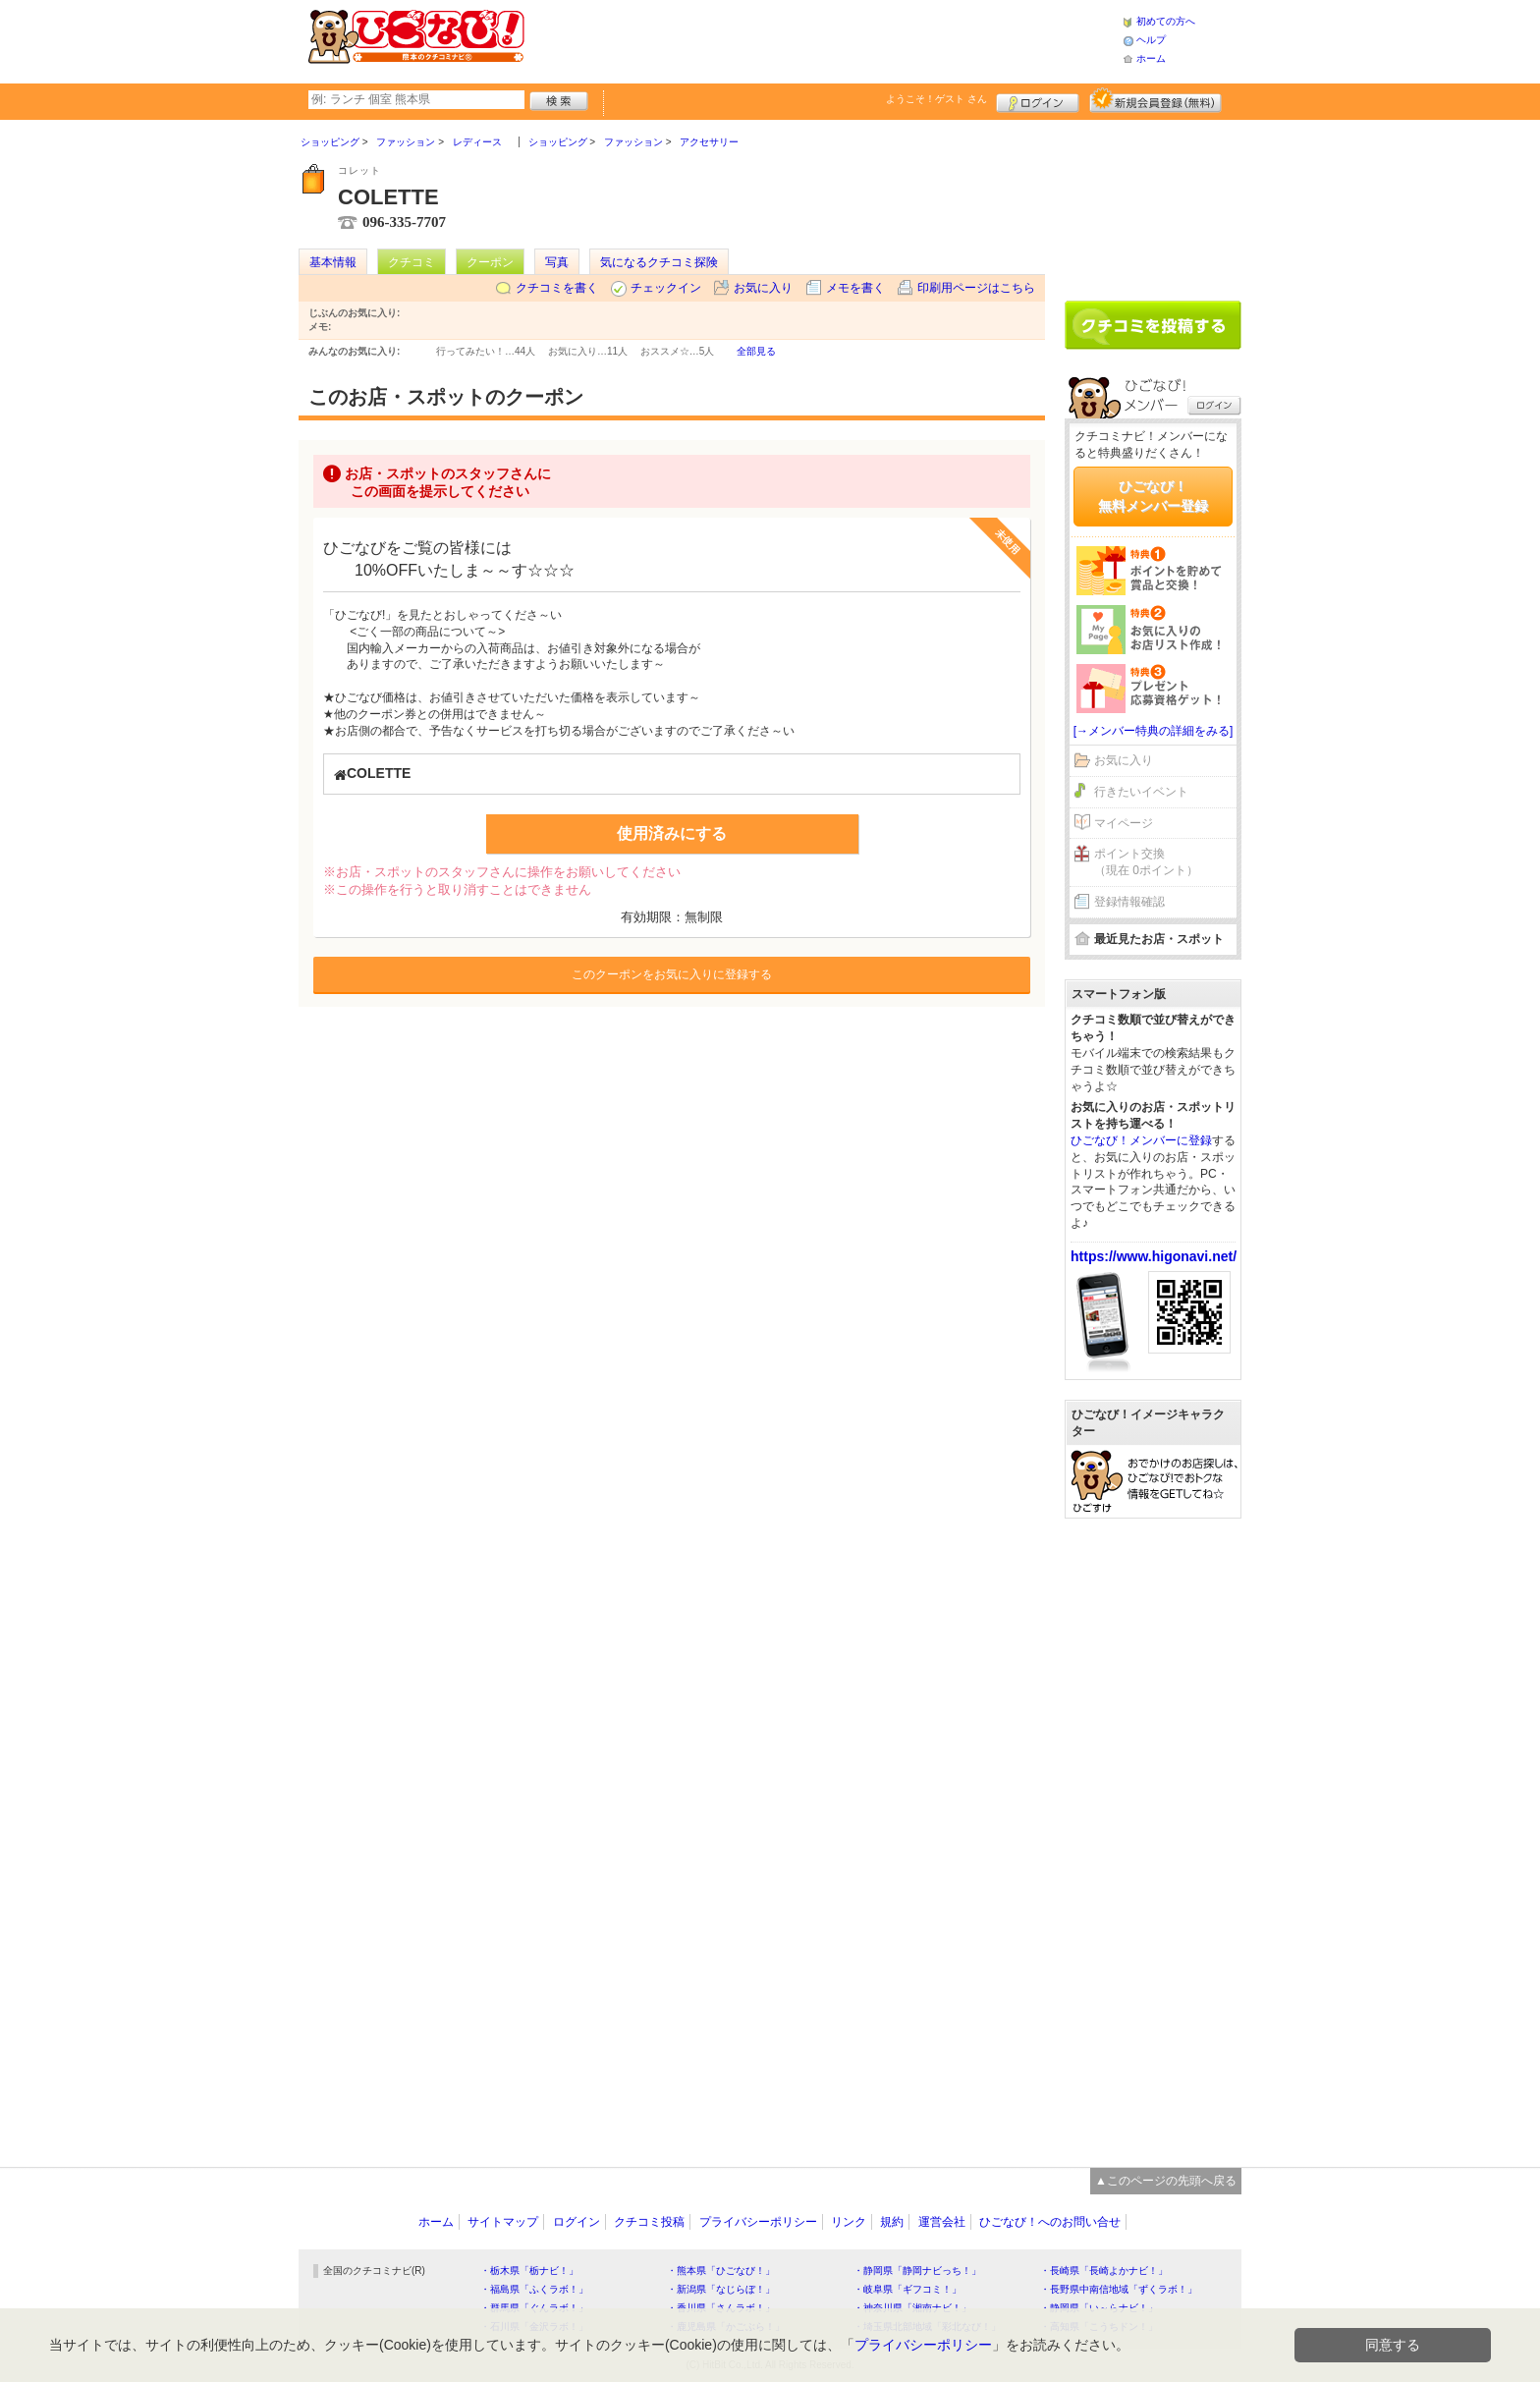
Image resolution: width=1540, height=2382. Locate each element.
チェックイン (666, 288)
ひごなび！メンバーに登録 (1141, 1140)
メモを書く (855, 288)
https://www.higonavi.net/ (1154, 1256)
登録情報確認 (1129, 902)
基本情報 (333, 262)
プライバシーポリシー (758, 2222)
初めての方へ (1165, 21)
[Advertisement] (823, 39)
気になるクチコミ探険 (659, 262)
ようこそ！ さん (936, 98)
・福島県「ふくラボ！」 (534, 2289)
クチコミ (411, 262)
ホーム (1151, 58)
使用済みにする (672, 833)
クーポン (490, 262)
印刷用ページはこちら (976, 288)
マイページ (1123, 823)
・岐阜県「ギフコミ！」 (907, 2289)
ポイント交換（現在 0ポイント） (1146, 862)
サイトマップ (503, 2222)
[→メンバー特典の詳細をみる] (1153, 731)
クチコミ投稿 (649, 2222)
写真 (557, 262)
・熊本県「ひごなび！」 (721, 2270)
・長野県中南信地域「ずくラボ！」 (1118, 2289)
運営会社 (941, 2222)
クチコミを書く (557, 288)
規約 (892, 2222)
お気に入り (763, 288)
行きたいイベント (1141, 792)
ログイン (1037, 100)
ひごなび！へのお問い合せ (1050, 2222)
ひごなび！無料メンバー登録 (1153, 496)
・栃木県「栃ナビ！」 (529, 2270)
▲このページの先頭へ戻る (1166, 2181)
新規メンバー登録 (1155, 100)
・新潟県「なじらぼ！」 (721, 2289)
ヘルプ (1151, 39)
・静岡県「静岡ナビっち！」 (917, 2270)
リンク (848, 2222)
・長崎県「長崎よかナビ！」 (1104, 2270)
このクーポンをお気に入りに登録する (672, 974)
